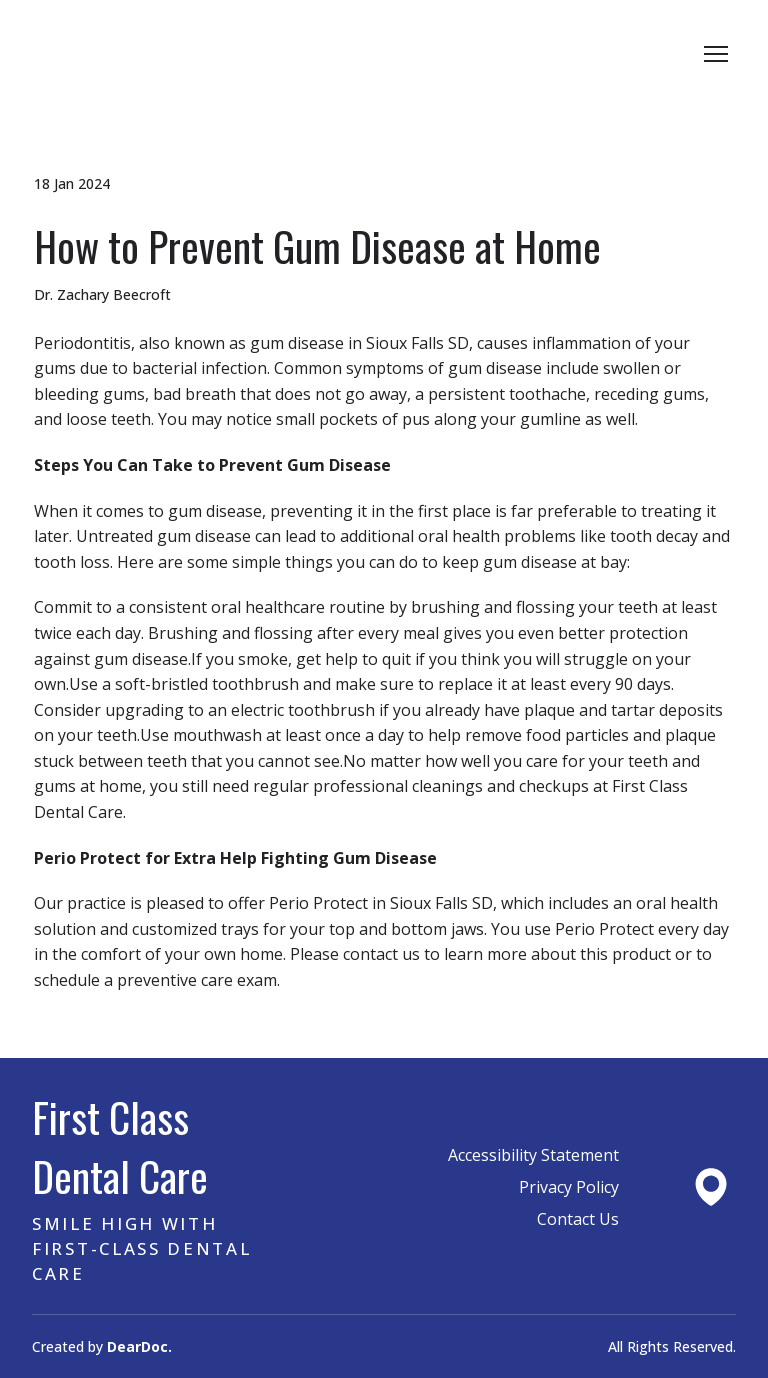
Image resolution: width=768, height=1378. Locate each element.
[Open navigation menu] (716, 54)
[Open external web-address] (711, 1187)
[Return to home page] (128, 53)
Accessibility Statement (533, 1155)
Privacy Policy (569, 1187)
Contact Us (578, 1219)
